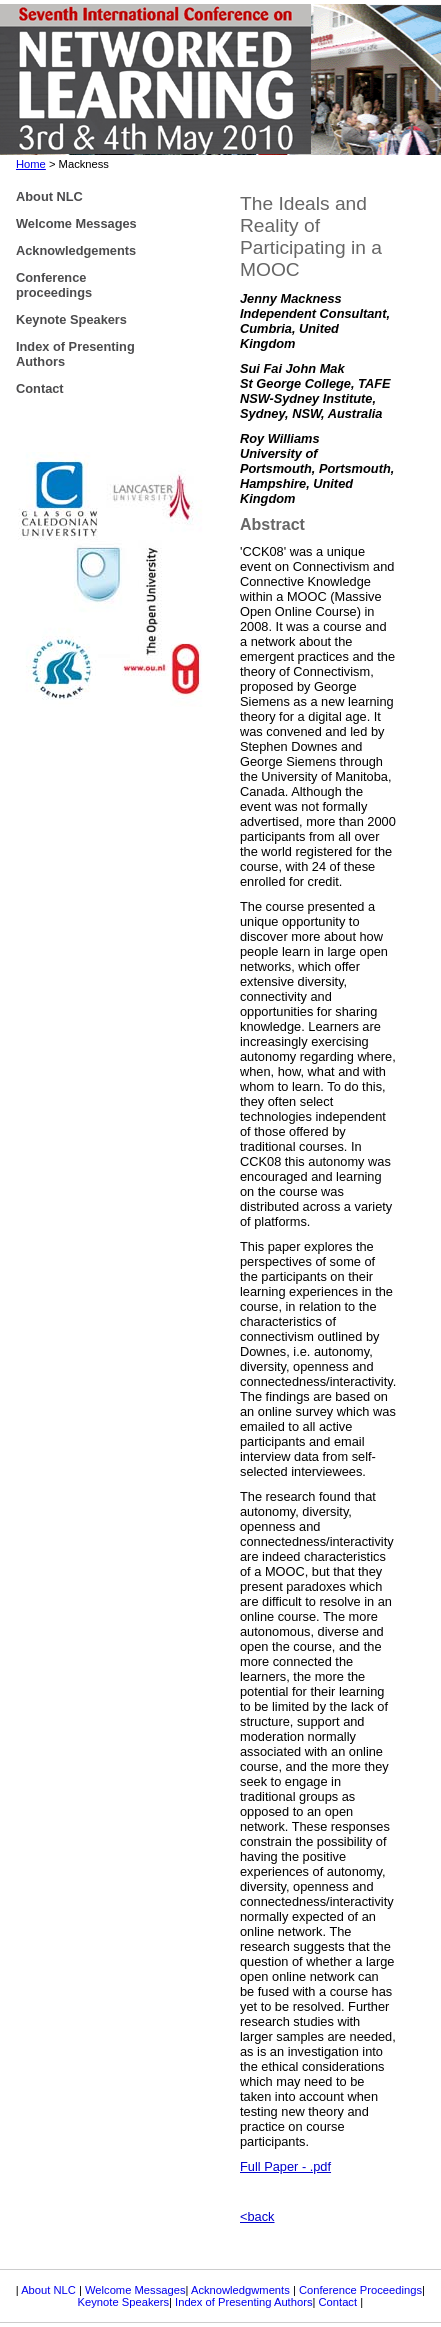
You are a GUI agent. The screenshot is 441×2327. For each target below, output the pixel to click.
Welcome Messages (135, 2290)
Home (31, 164)
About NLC (50, 2290)
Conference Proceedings (360, 2290)
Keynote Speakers (123, 2302)
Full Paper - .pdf (285, 2166)
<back (257, 2216)
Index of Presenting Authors (243, 2302)
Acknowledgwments (240, 2290)
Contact (340, 2302)
